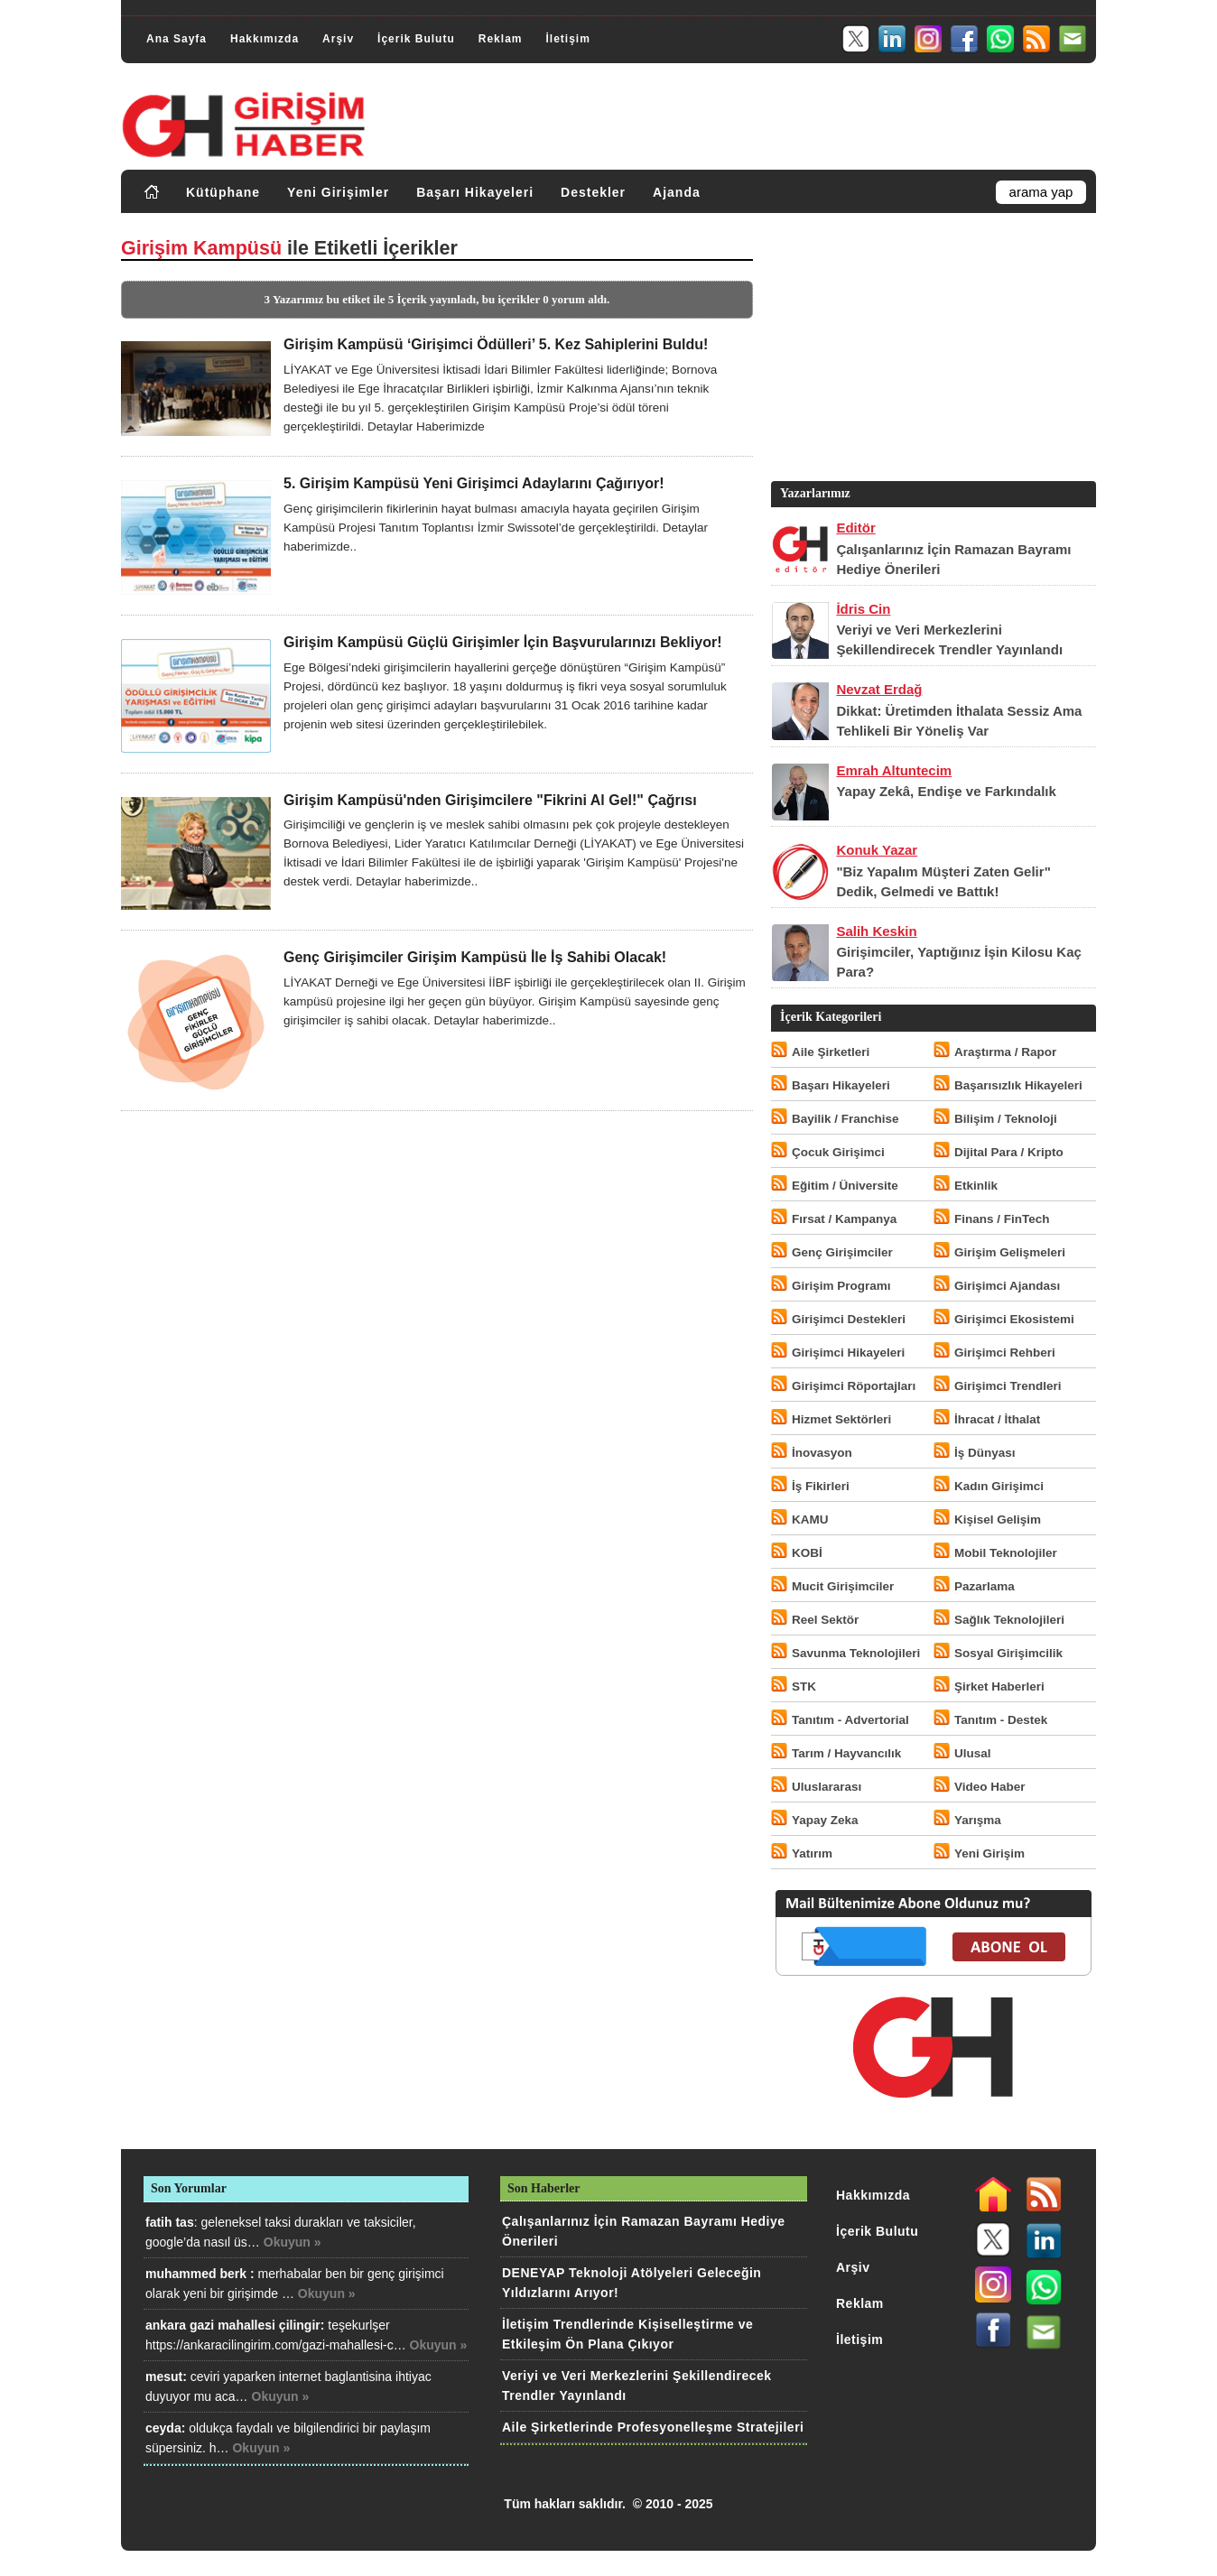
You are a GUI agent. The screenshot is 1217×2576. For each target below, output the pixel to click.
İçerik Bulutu (416, 38)
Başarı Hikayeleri (475, 192)
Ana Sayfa (176, 38)
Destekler (593, 192)
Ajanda (677, 192)
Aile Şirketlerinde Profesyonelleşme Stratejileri (653, 2427)
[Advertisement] (931, 351)
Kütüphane (223, 192)
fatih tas (169, 2222)
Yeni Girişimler (338, 192)
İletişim (567, 38)
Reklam (500, 38)
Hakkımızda (264, 38)
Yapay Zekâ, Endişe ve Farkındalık (945, 791)
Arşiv (338, 38)
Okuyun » (292, 2242)
